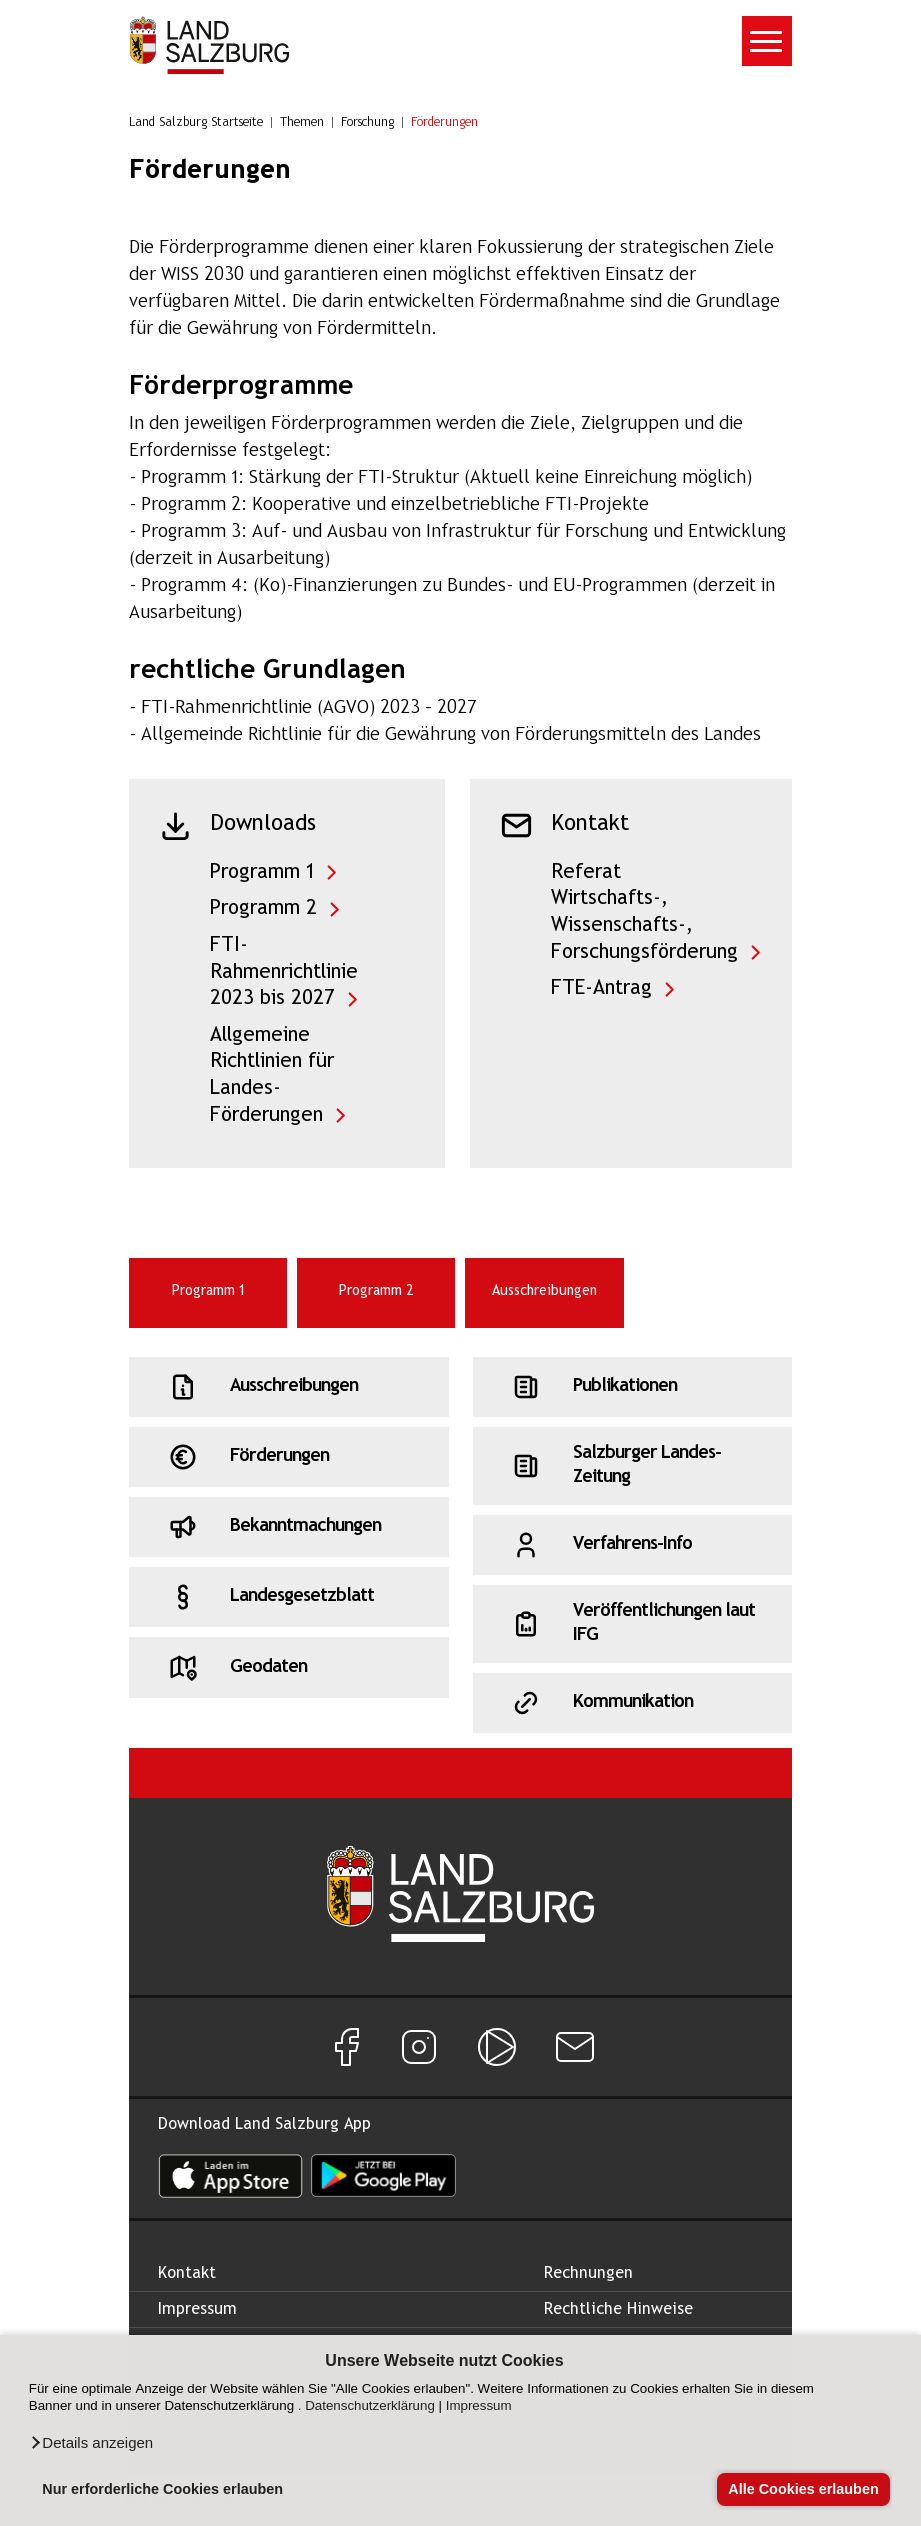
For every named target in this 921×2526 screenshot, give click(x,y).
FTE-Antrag (601, 988)
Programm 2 (263, 908)
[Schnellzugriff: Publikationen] (632, 1387)
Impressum (479, 2405)
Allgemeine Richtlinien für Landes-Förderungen (272, 1075)
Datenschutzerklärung (370, 2405)
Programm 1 (262, 872)
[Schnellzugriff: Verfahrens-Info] (632, 1545)
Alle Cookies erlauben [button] (803, 2489)
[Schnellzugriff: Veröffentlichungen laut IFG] (632, 1624)
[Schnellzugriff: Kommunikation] (632, 1703)
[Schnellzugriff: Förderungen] (288, 1457)
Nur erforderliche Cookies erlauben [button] (162, 2489)
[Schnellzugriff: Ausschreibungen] (288, 1387)
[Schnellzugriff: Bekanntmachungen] (288, 1527)
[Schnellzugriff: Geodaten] (288, 1667)
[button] (91, 2443)
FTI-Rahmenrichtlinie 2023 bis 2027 (284, 972)
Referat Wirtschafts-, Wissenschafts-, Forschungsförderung (644, 912)
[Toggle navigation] (767, 41)
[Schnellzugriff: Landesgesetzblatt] (288, 1597)
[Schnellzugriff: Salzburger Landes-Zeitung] (632, 1466)
